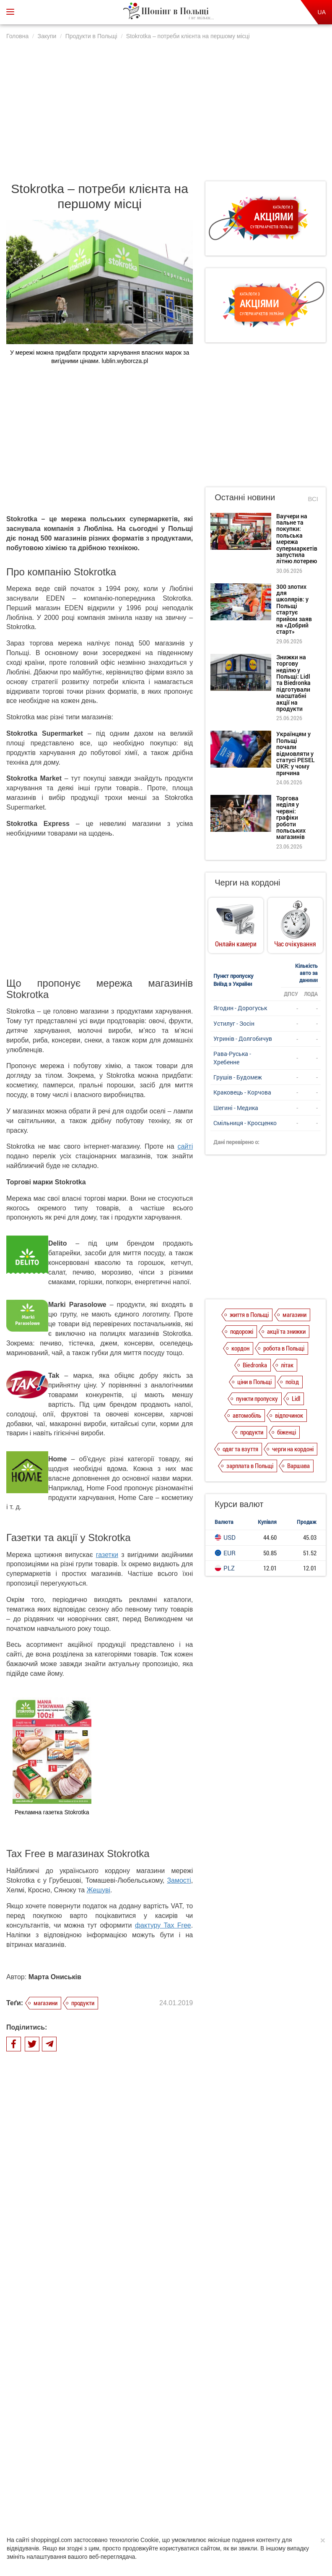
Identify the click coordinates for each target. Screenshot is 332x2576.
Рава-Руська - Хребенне (232, 1058)
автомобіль (247, 1415)
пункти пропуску (257, 1398)
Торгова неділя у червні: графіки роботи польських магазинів (291, 817)
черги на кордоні (293, 1449)
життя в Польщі (249, 1314)
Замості (179, 1880)
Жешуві (98, 1890)
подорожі (241, 1331)
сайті (185, 1146)
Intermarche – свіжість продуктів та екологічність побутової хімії (130, 2236)
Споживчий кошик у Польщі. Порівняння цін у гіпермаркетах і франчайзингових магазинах (129, 2289)
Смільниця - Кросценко (245, 1123)
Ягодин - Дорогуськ (240, 1008)
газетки (107, 1554)
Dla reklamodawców (186, 2488)
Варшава (298, 1465)
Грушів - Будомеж (237, 1077)
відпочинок (289, 1415)
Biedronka (255, 1365)
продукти (82, 2003)
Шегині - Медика (235, 1108)
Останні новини (245, 497)
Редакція (229, 2488)
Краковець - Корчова (242, 1092)
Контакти (261, 2488)
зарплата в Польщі (249, 1465)
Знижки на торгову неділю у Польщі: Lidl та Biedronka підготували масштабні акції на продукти (293, 683)
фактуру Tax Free (163, 1925)
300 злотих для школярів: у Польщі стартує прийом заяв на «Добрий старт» (294, 609)
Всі (313, 498)
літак (287, 1365)
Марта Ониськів (55, 1976)
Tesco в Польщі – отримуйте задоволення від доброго (122, 2335)
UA (322, 12)
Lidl (296, 1398)
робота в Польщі (283, 1348)
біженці (286, 1432)
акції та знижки (286, 1331)
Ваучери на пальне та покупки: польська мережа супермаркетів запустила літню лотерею (296, 538)
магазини (45, 2003)
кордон (240, 1348)
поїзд (292, 1381)
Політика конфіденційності (120, 2488)
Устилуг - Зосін (233, 1023)
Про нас (69, 2488)
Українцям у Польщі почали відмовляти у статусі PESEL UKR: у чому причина (295, 753)
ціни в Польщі (254, 1381)
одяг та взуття (240, 1449)
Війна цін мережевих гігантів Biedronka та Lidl (123, 2385)
